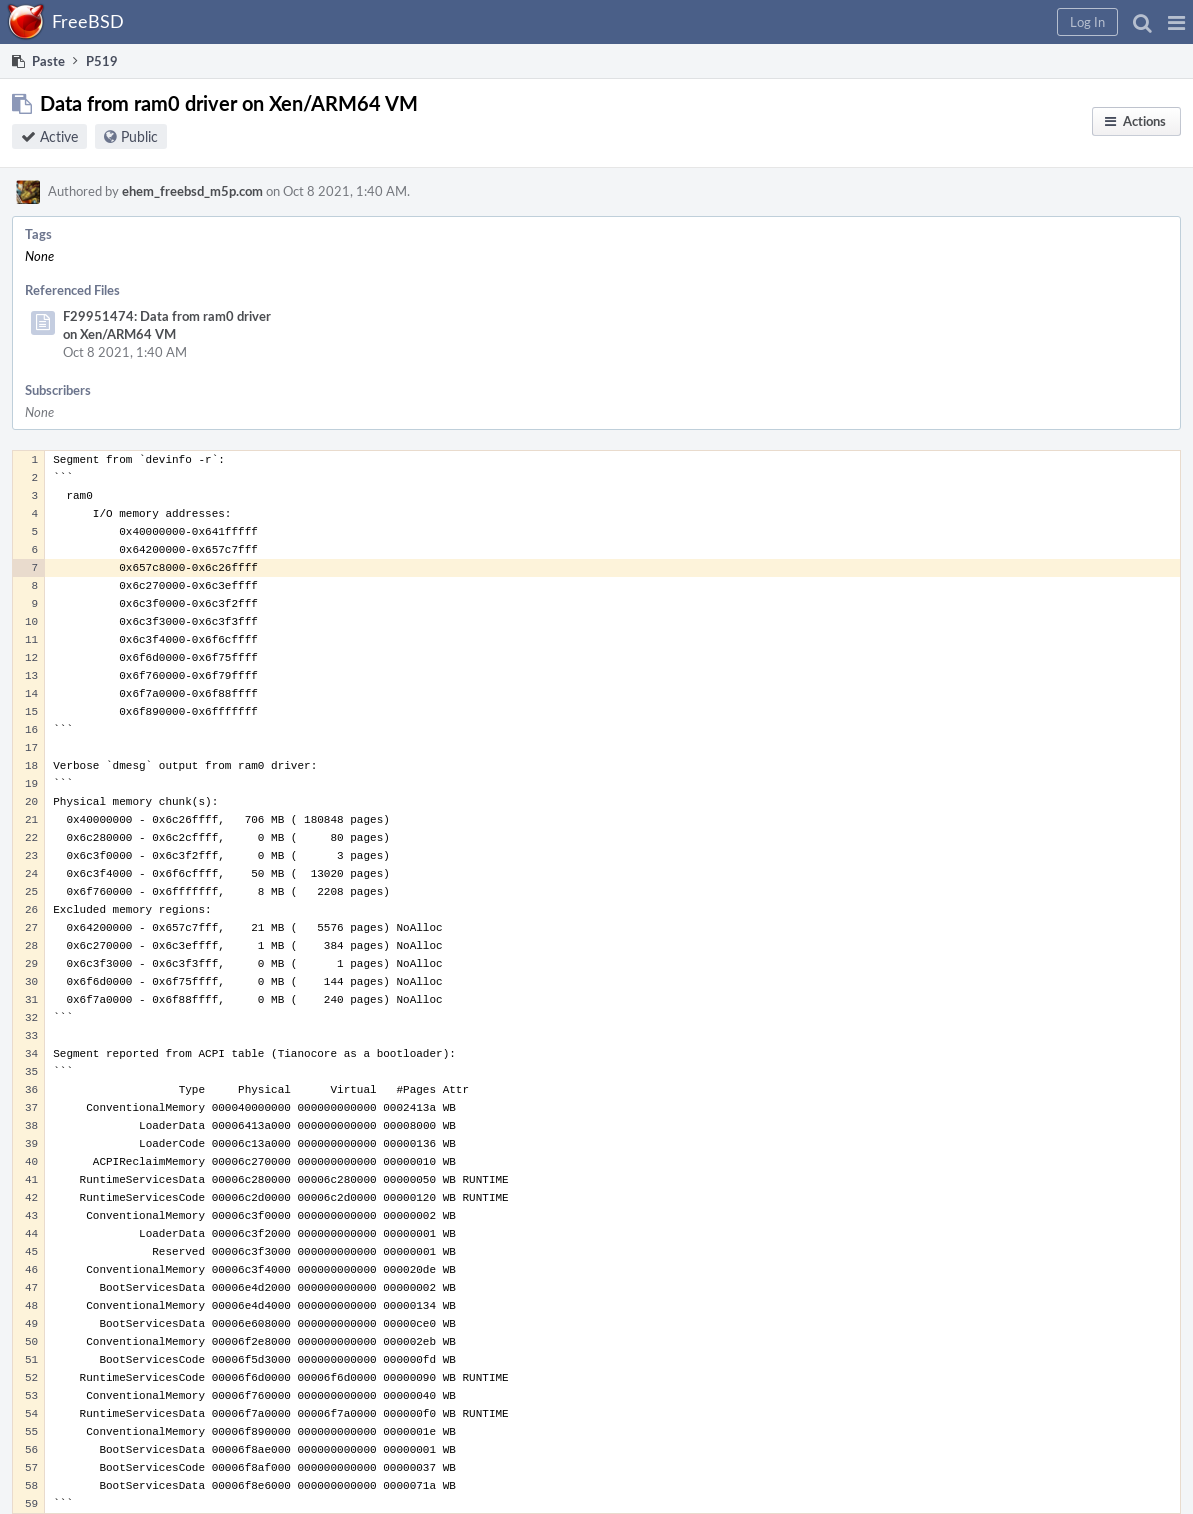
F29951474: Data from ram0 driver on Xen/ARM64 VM (167, 325)
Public (139, 136)
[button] (1176, 22)
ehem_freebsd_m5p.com (192, 191)
